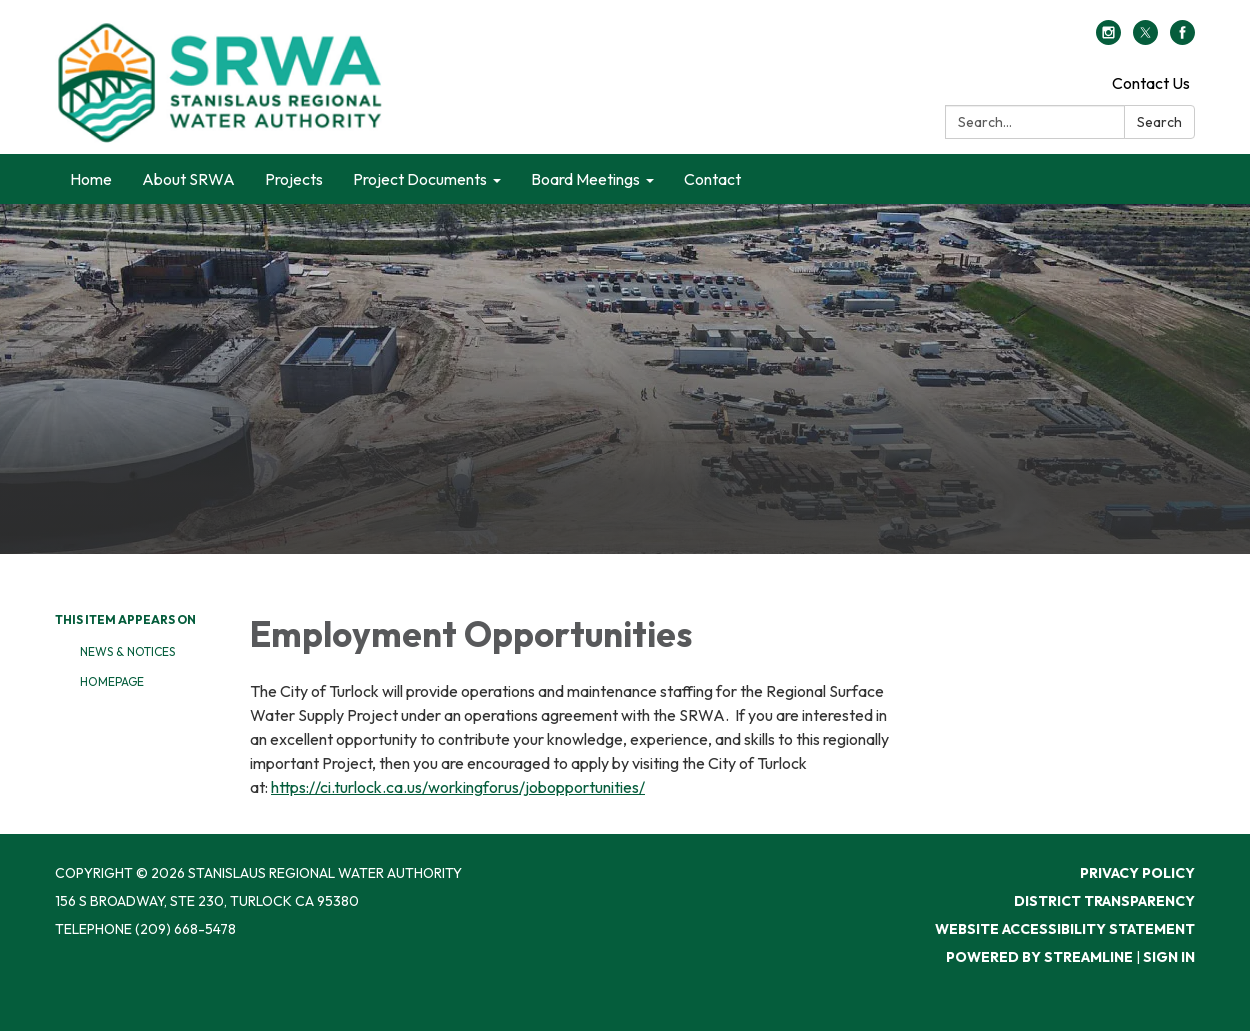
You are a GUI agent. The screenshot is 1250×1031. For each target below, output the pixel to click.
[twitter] (1145, 39)
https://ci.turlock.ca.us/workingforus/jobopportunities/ (458, 787)
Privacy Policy (1137, 873)
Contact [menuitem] (712, 179)
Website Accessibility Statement (1065, 929)
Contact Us (1151, 83)
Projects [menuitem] (294, 179)
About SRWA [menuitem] (188, 179)
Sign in (1169, 957)
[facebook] (1182, 39)
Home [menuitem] (91, 179)
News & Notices (127, 651)
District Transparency (1104, 901)
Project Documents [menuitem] (420, 179)
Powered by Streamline (1039, 957)
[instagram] (1108, 39)
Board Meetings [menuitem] (585, 179)
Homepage (112, 681)
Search (1159, 122)
